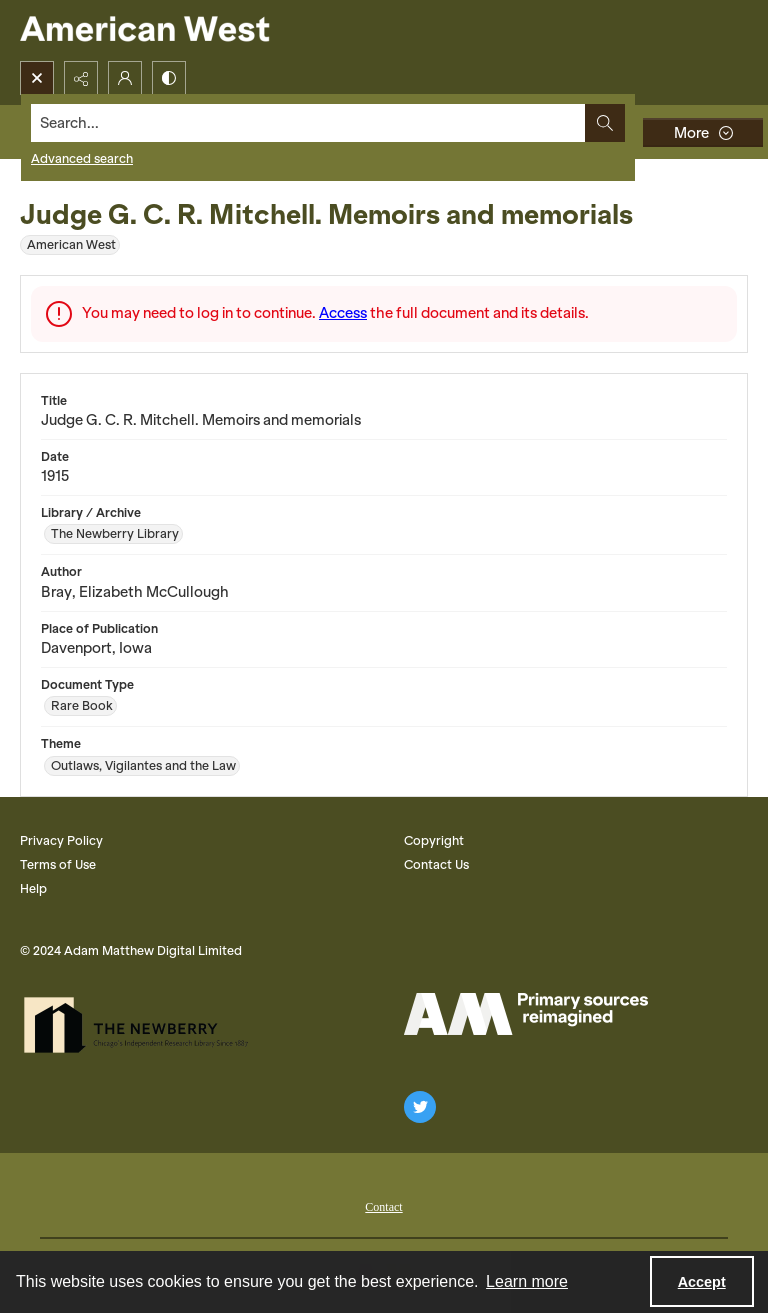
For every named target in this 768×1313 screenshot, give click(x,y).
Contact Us (436, 864)
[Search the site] (308, 123)
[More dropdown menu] (703, 132)
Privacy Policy (61, 840)
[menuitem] (383, 1205)
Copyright (434, 840)
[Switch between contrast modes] (169, 78)
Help (33, 888)
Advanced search (82, 158)
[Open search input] (37, 78)
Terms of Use (58, 864)
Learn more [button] (527, 1281)
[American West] (179, 30)
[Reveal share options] (81, 78)
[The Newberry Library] (142, 1025)
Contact (383, 1207)
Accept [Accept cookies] (702, 1282)
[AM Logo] (526, 1014)
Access (343, 313)
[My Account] (125, 78)
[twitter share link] (420, 1107)
